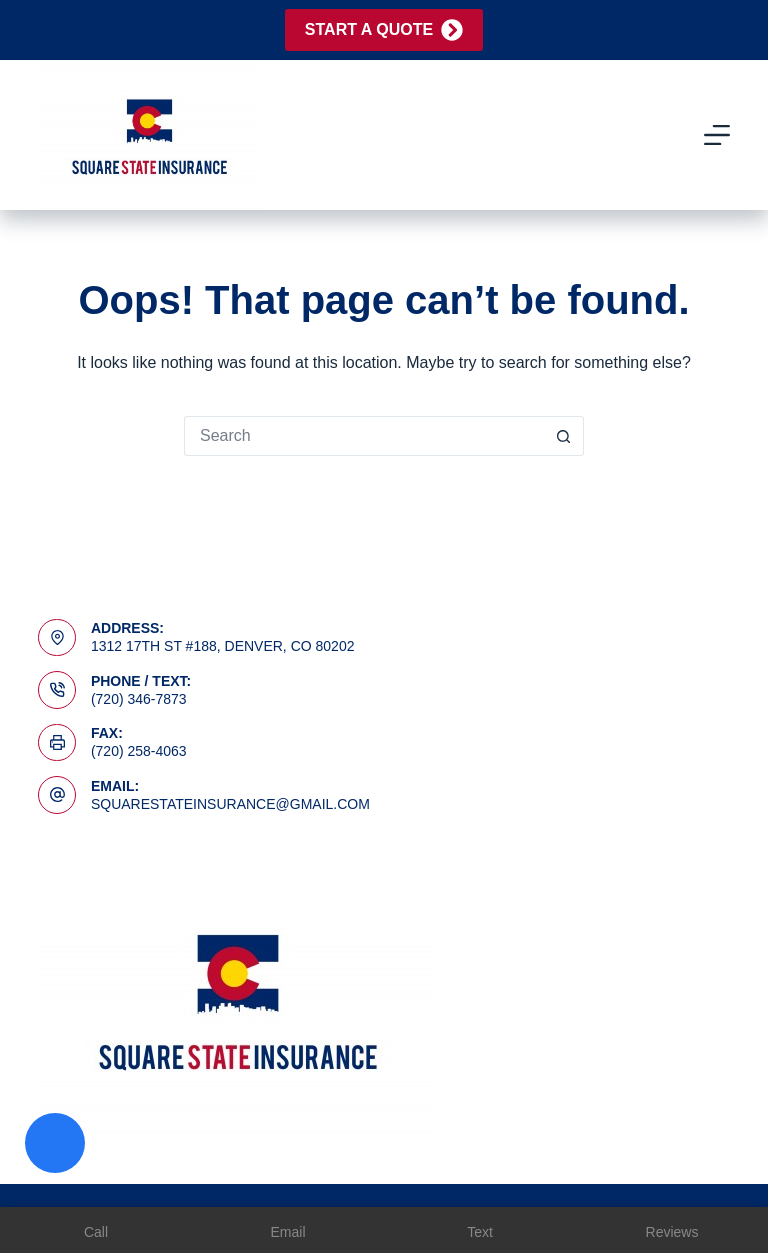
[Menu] (717, 135)
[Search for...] (364, 436)
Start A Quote (384, 30)
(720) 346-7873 (139, 699)
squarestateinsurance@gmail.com (230, 804)
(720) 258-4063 (139, 751)
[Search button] (564, 436)
